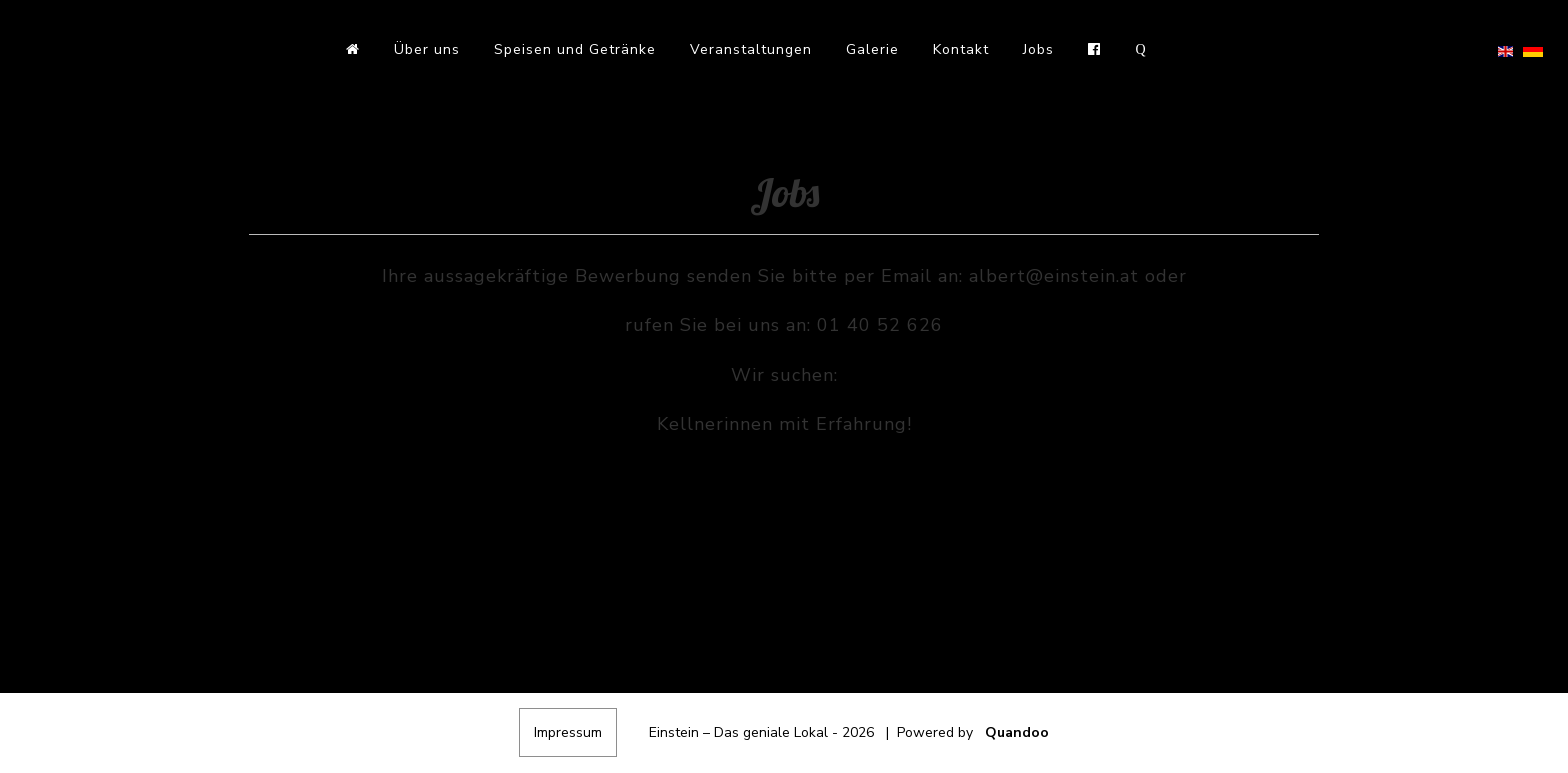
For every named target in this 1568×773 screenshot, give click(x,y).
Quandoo (1017, 732)
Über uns (427, 49)
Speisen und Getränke (575, 49)
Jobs (1038, 49)
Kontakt (961, 49)
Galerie (872, 49)
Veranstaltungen (751, 49)
